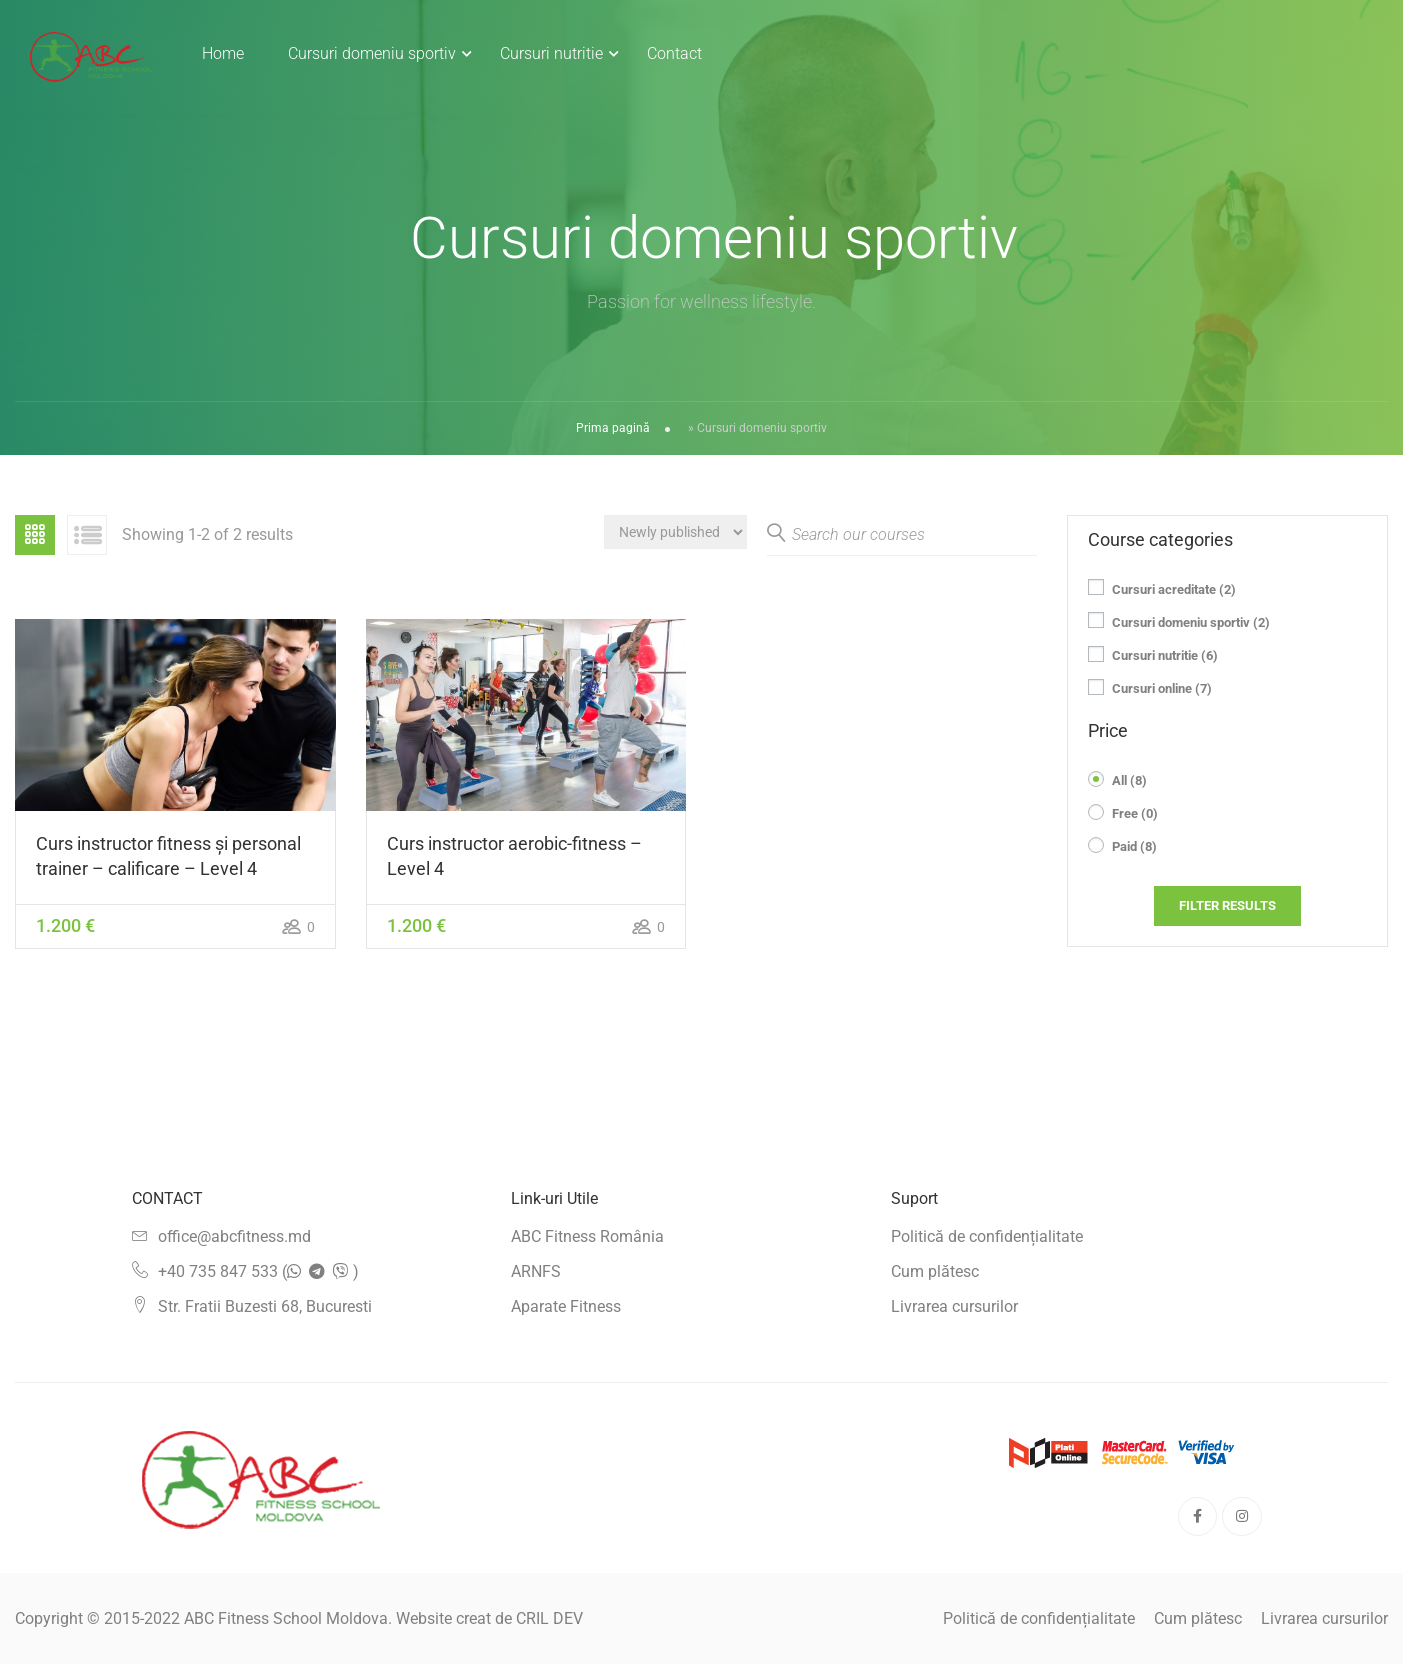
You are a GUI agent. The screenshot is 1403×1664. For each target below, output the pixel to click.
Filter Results (1227, 908)
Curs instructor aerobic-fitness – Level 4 (514, 859)
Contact (675, 53)
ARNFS (536, 1271)
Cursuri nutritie (552, 53)
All (1129, 783)
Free (1135, 816)
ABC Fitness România (587, 1236)
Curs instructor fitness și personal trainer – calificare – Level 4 (168, 859)
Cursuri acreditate (1174, 592)
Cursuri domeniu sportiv (373, 53)
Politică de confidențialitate (987, 1236)
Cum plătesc (935, 1271)
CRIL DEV (549, 1618)
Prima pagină (613, 431)
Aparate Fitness (566, 1306)
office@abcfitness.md (234, 1236)
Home (224, 53)
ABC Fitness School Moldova (286, 1618)
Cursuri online (1162, 691)
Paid (1134, 850)
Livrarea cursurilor (954, 1306)
